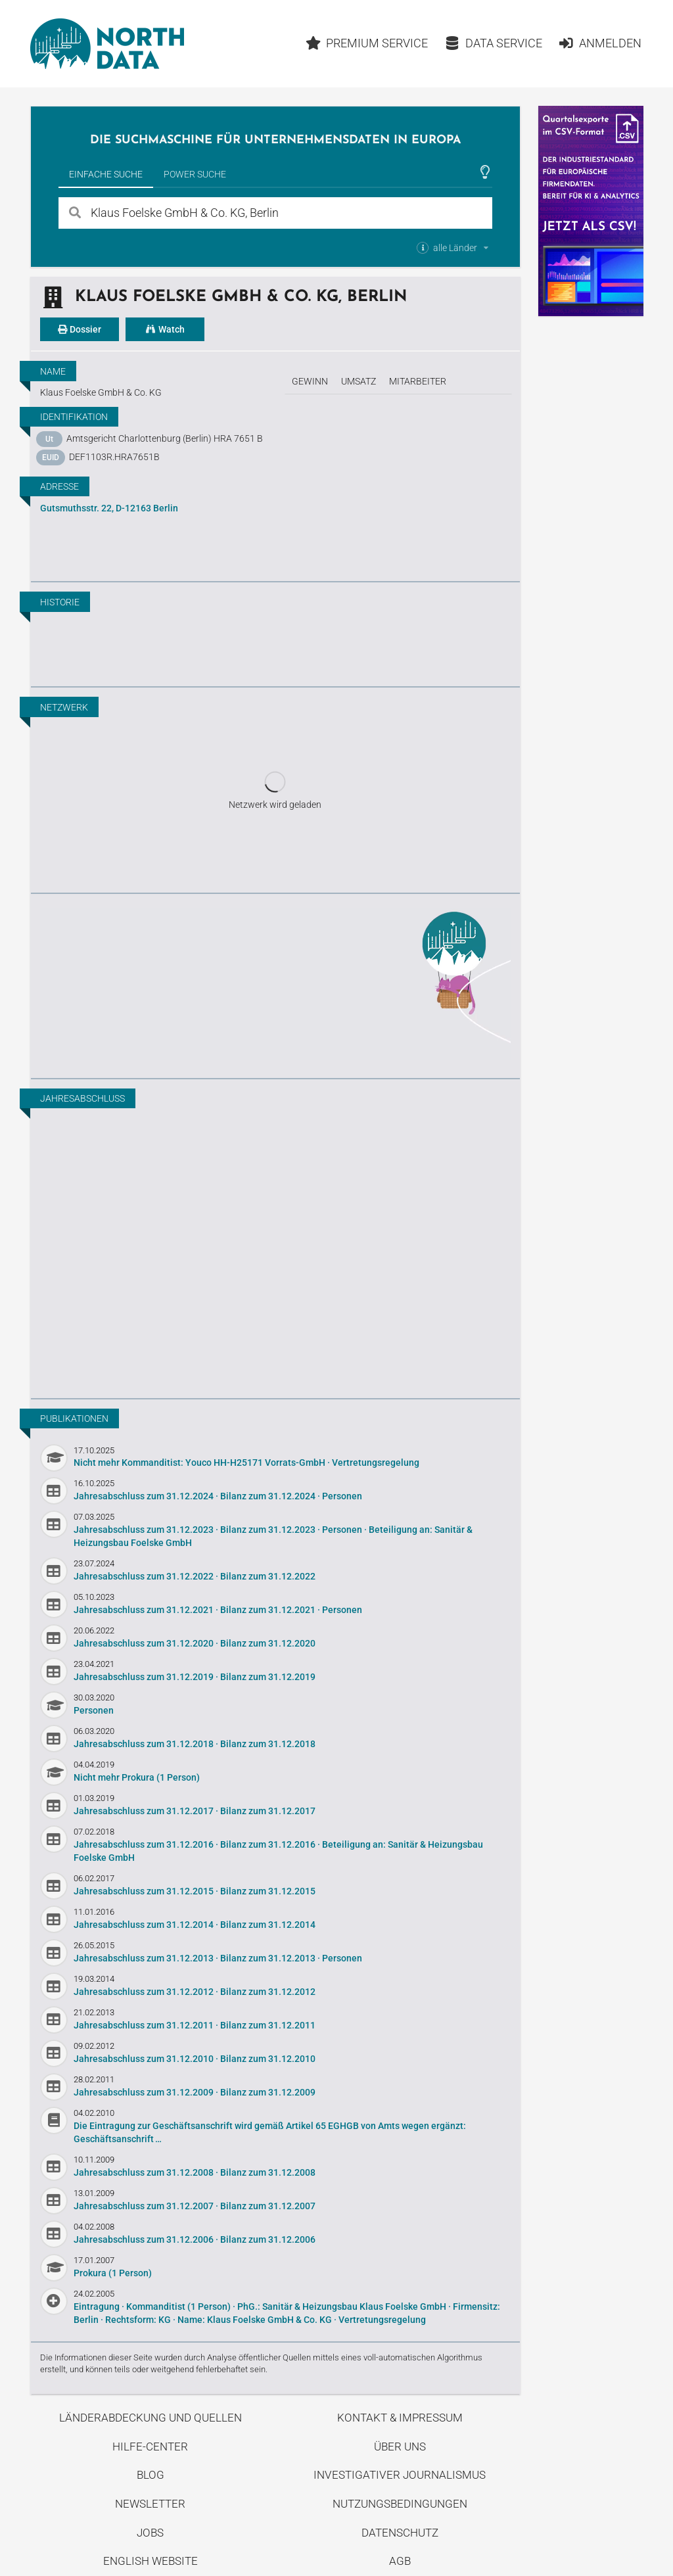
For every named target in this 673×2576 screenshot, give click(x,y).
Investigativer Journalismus (399, 2474)
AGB (400, 2560)
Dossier (79, 329)
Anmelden (599, 43)
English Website (150, 2560)
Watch (165, 329)
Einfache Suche (106, 174)
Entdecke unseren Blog (275, 984)
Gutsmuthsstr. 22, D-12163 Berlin (109, 508)
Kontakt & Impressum (400, 2417)
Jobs (150, 2532)
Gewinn (310, 381)
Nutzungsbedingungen (400, 2503)
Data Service (493, 43)
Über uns (400, 2446)
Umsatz (358, 381)
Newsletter (150, 2503)
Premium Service (367, 43)
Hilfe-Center (150, 2446)
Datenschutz (399, 2532)
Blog (150, 2474)
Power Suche (195, 174)
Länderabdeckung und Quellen (150, 2417)
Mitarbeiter (417, 381)
